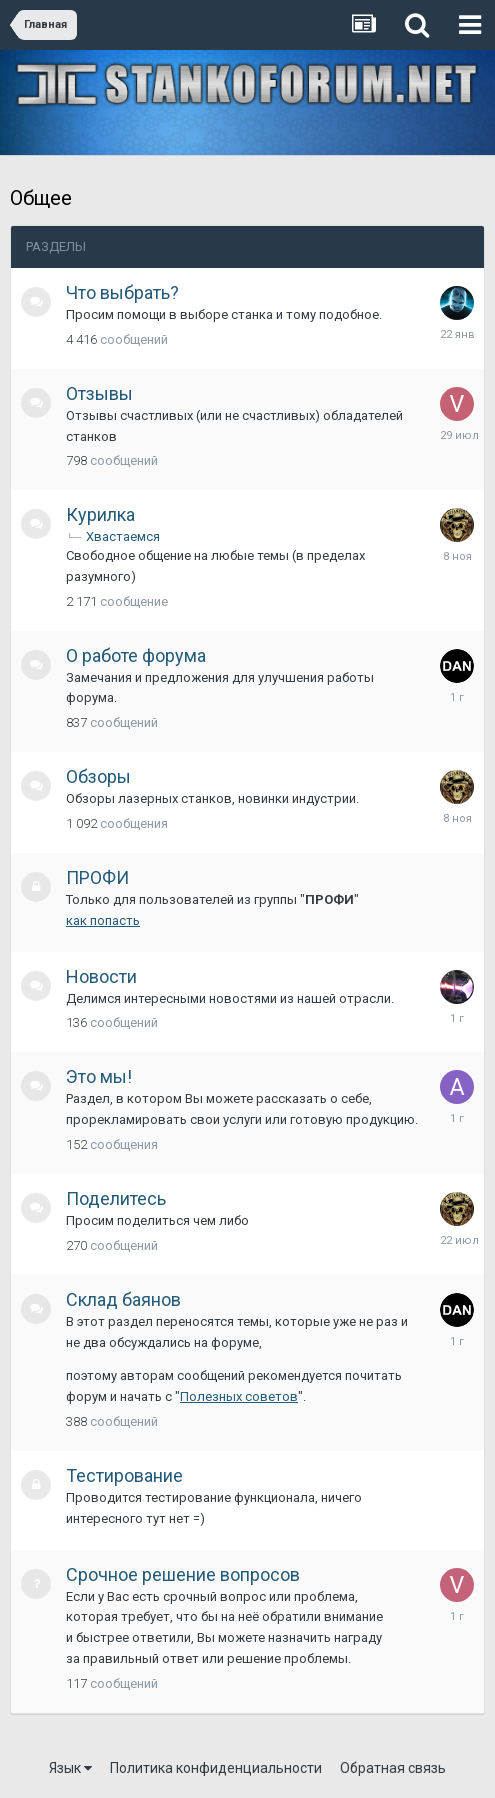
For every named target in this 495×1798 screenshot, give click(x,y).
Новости (101, 976)
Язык (70, 1768)
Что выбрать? (122, 292)
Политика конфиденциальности (216, 1768)
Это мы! (99, 1076)
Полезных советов (239, 1396)
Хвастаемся (123, 536)
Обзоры (98, 776)
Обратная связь (393, 1768)
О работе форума (136, 655)
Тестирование (124, 1475)
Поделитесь (116, 1198)
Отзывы (99, 393)
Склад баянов (123, 1299)
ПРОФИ (97, 877)
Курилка (100, 514)
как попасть (103, 920)
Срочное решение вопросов (183, 1574)
